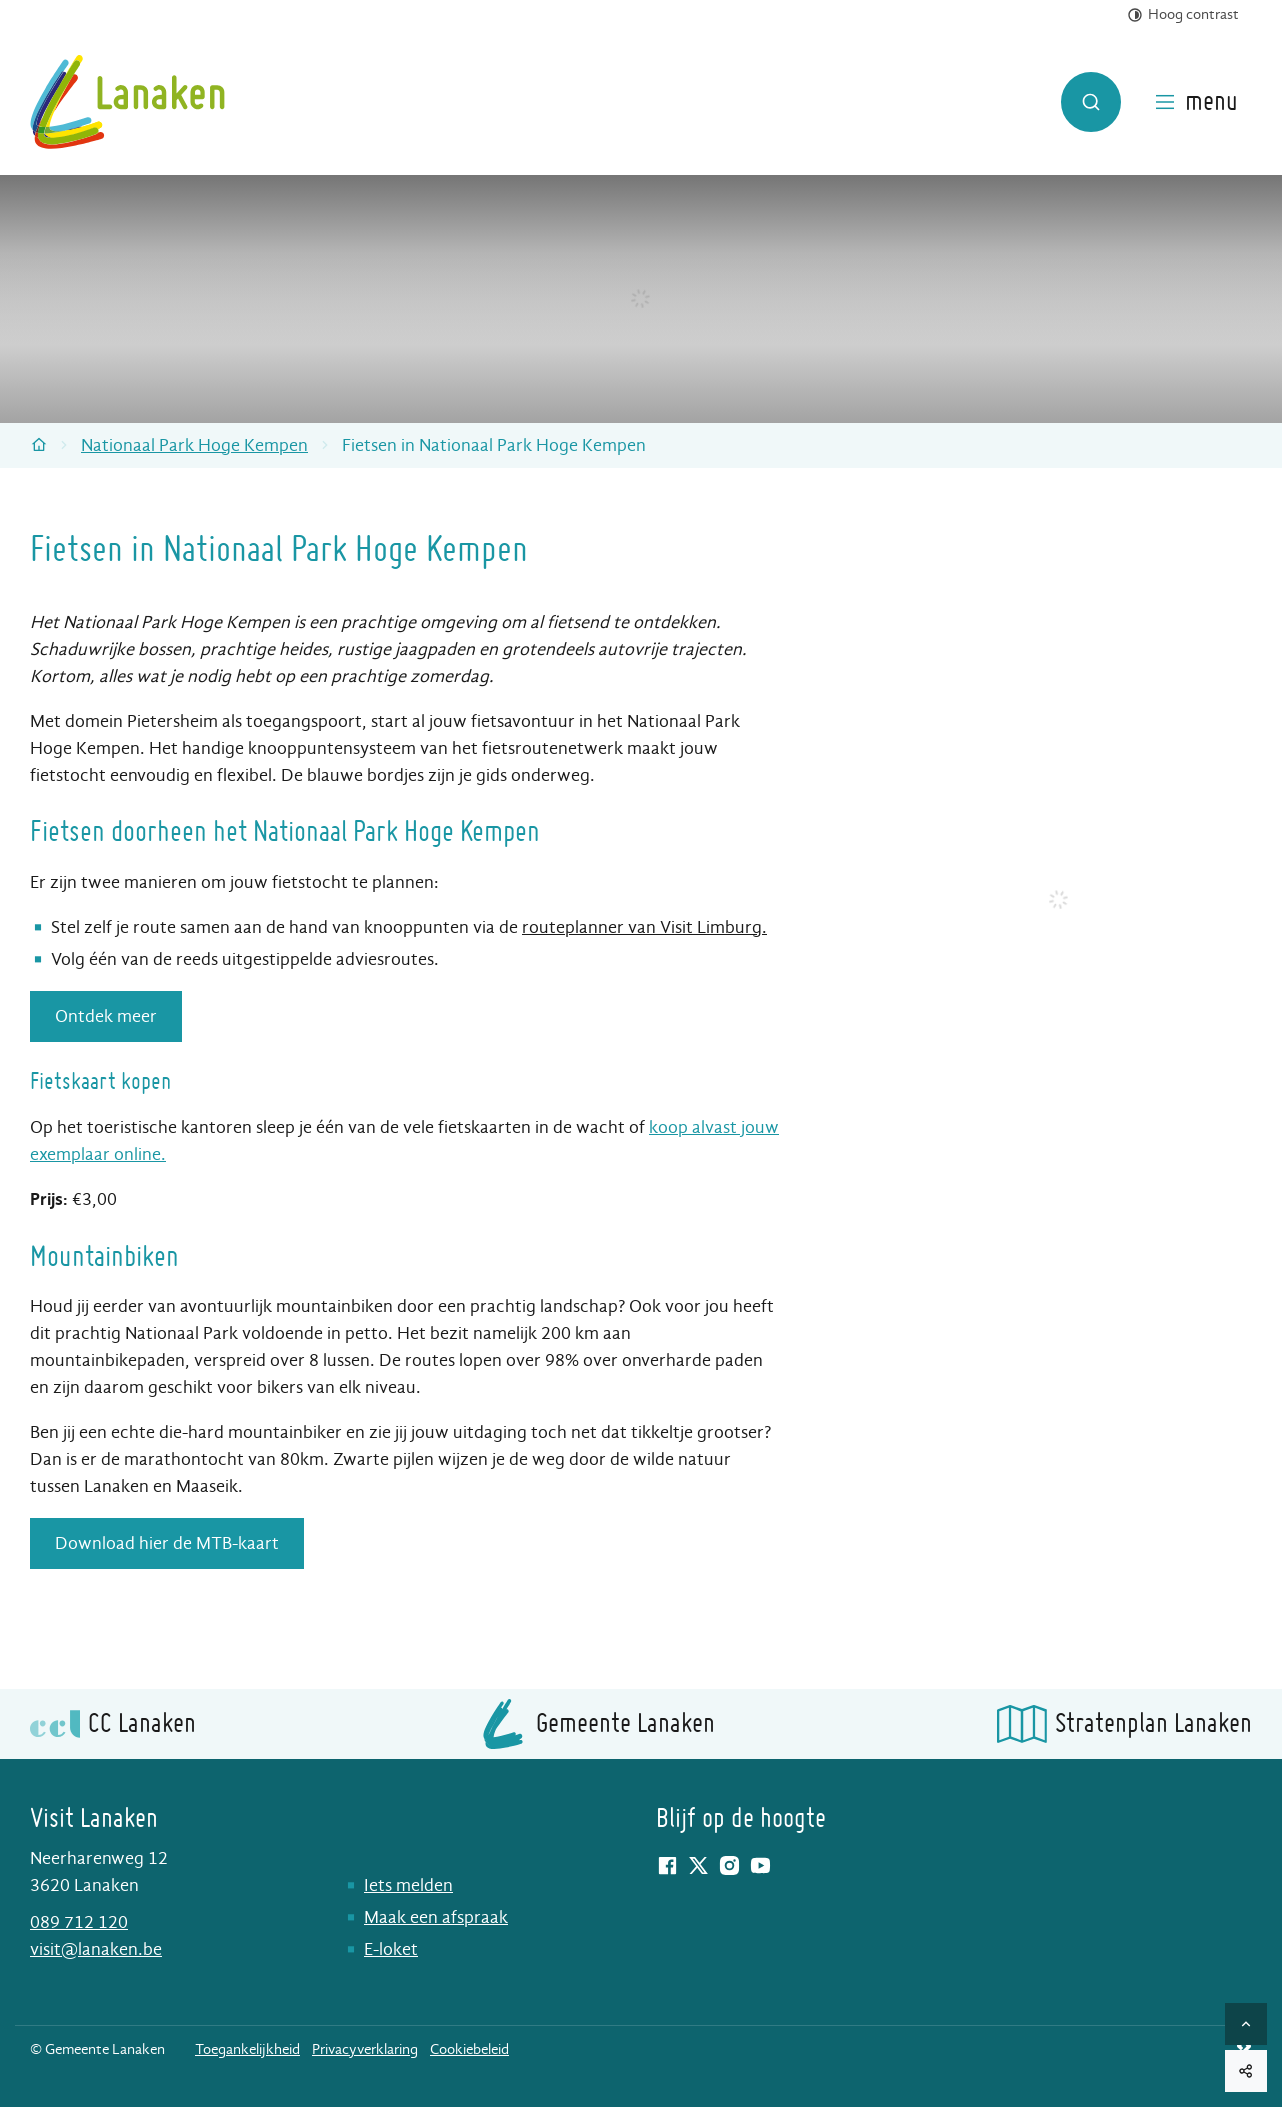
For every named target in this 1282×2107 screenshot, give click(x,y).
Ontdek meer (106, 1016)
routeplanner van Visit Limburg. (644, 927)
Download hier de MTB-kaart (167, 1543)
